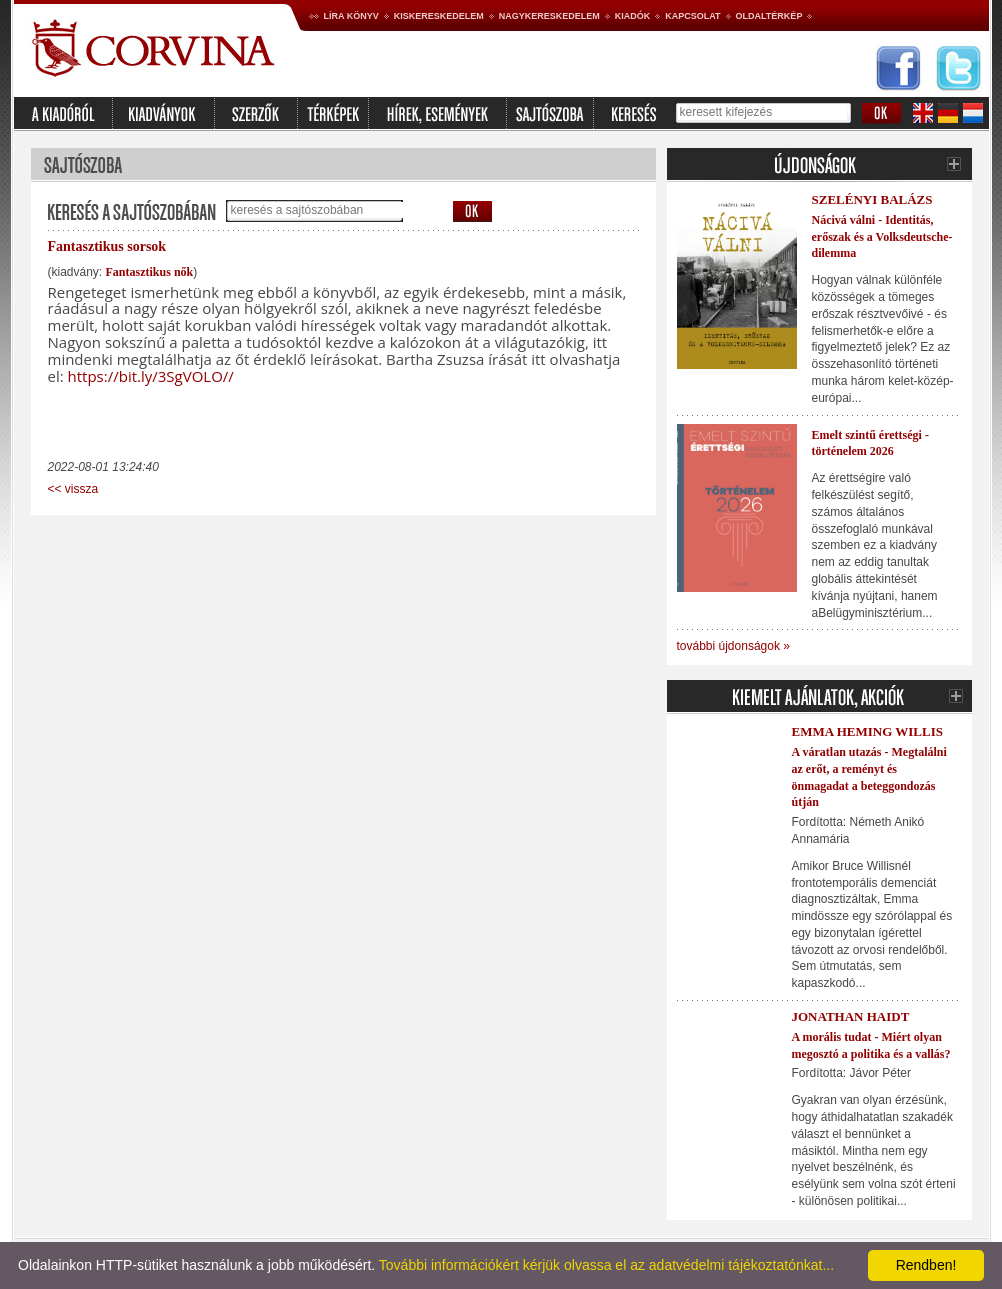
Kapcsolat (692, 16)
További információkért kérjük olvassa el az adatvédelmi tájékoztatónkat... (606, 1265)
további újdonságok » (733, 646)
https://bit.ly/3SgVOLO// (151, 376)
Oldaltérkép (769, 16)
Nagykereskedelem (549, 16)
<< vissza (73, 489)
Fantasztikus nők (150, 272)
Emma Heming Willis (867, 731)
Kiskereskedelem (439, 16)
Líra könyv (351, 16)
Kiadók (633, 16)
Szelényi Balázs (872, 199)
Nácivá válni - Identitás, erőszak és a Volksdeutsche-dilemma (882, 237)
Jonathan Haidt (851, 1016)
